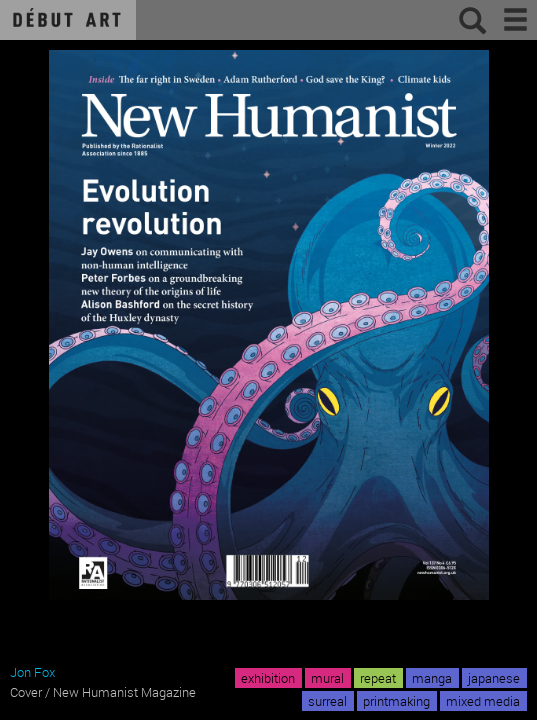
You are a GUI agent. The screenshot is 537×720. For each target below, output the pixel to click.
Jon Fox (32, 672)
